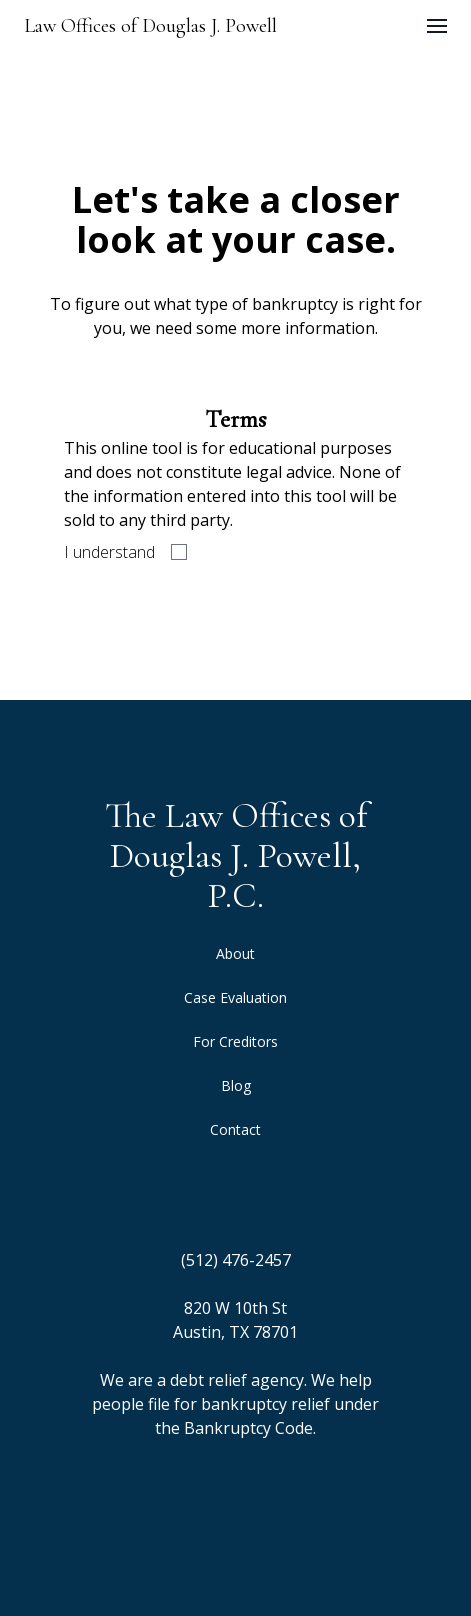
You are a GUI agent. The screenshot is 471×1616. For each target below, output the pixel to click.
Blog (236, 1085)
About (235, 953)
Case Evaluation (235, 997)
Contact (235, 1129)
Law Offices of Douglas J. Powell (150, 26)
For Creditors (235, 1041)
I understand (109, 552)
